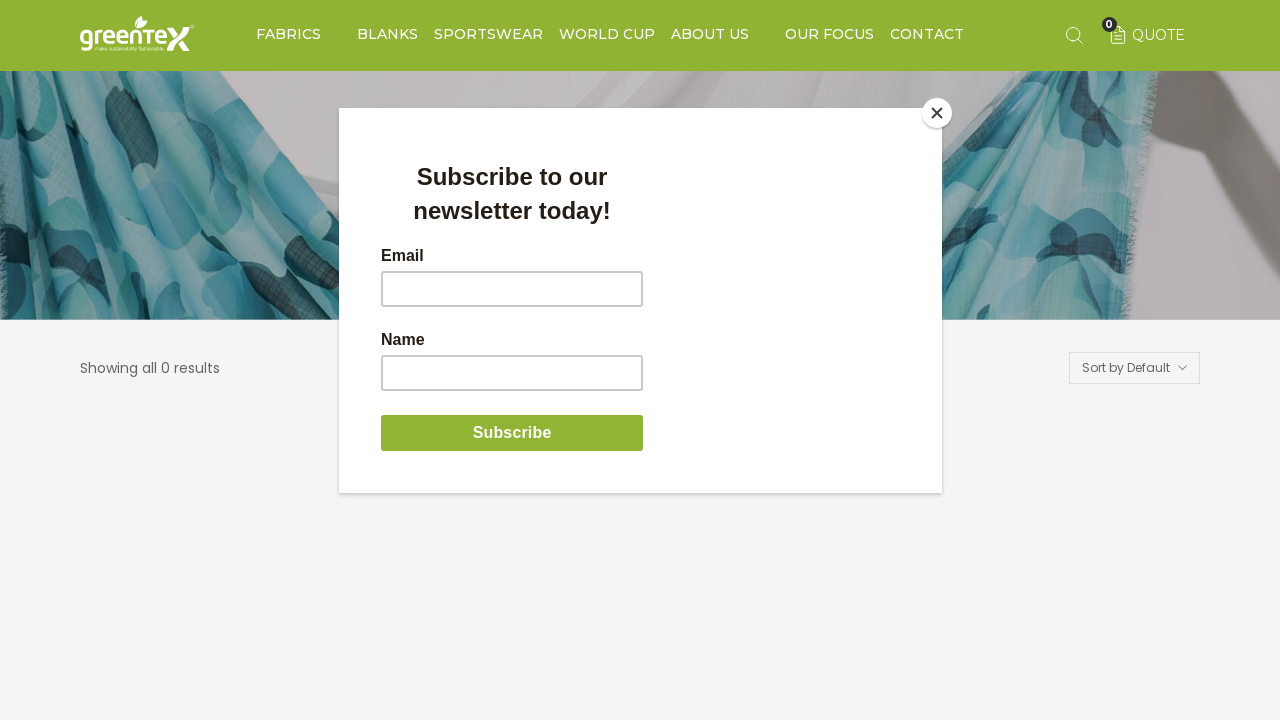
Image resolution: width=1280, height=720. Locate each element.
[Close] (937, 113)
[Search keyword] (1074, 35)
